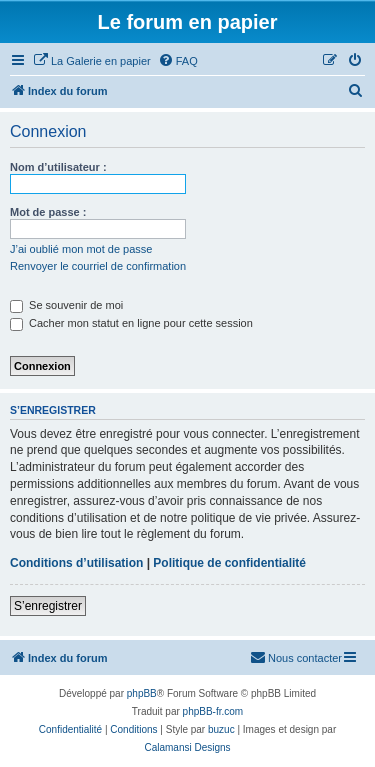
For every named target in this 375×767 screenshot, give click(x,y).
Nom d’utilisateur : (58, 167)
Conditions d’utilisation (76, 563)
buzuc (221, 729)
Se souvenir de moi (66, 305)
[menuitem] (92, 61)
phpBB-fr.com (213, 711)
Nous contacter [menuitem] (296, 657)
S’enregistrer (48, 606)
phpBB (142, 693)
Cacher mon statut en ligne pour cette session (131, 323)
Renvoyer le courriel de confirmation (98, 266)
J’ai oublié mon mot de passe (81, 249)
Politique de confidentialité (229, 563)
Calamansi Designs (187, 747)
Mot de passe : (48, 212)
